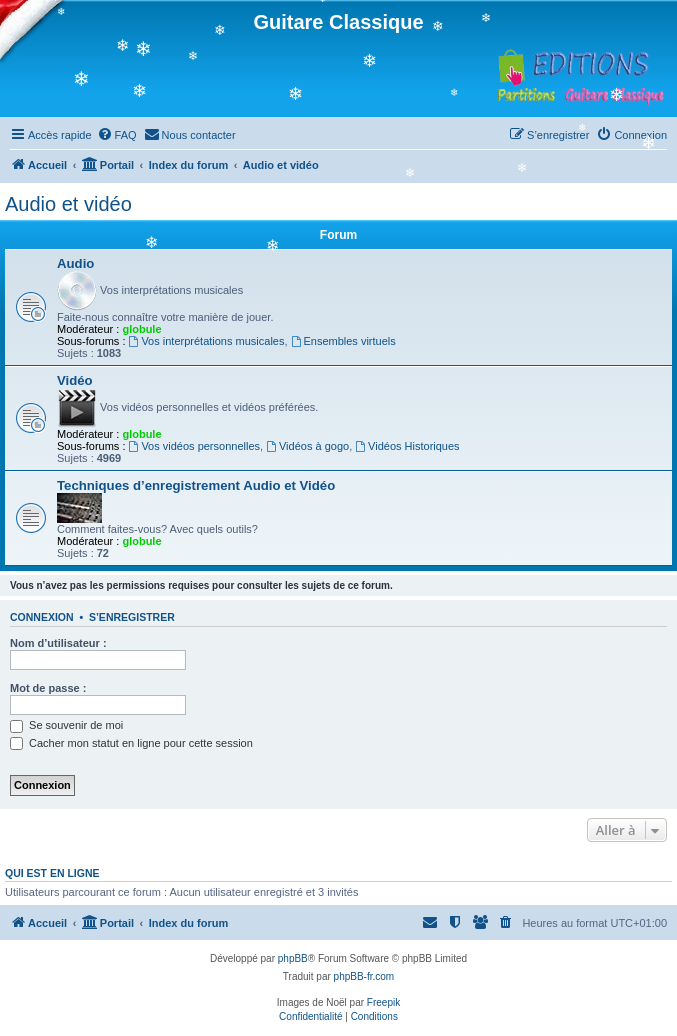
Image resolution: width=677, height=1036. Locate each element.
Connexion (42, 617)
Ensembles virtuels (343, 341)
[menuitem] (117, 135)
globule (141, 329)
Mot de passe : (48, 688)
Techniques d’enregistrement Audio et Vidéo (196, 485)
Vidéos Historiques (407, 446)
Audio (75, 263)
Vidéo (75, 380)
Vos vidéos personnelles (194, 446)
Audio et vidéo (68, 204)
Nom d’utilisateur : (58, 643)
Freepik (383, 1002)
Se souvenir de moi (66, 725)
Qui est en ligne (52, 873)
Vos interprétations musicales (207, 341)
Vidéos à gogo (307, 446)
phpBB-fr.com (364, 976)
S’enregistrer (132, 617)
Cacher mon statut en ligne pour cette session (131, 743)
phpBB (293, 958)
